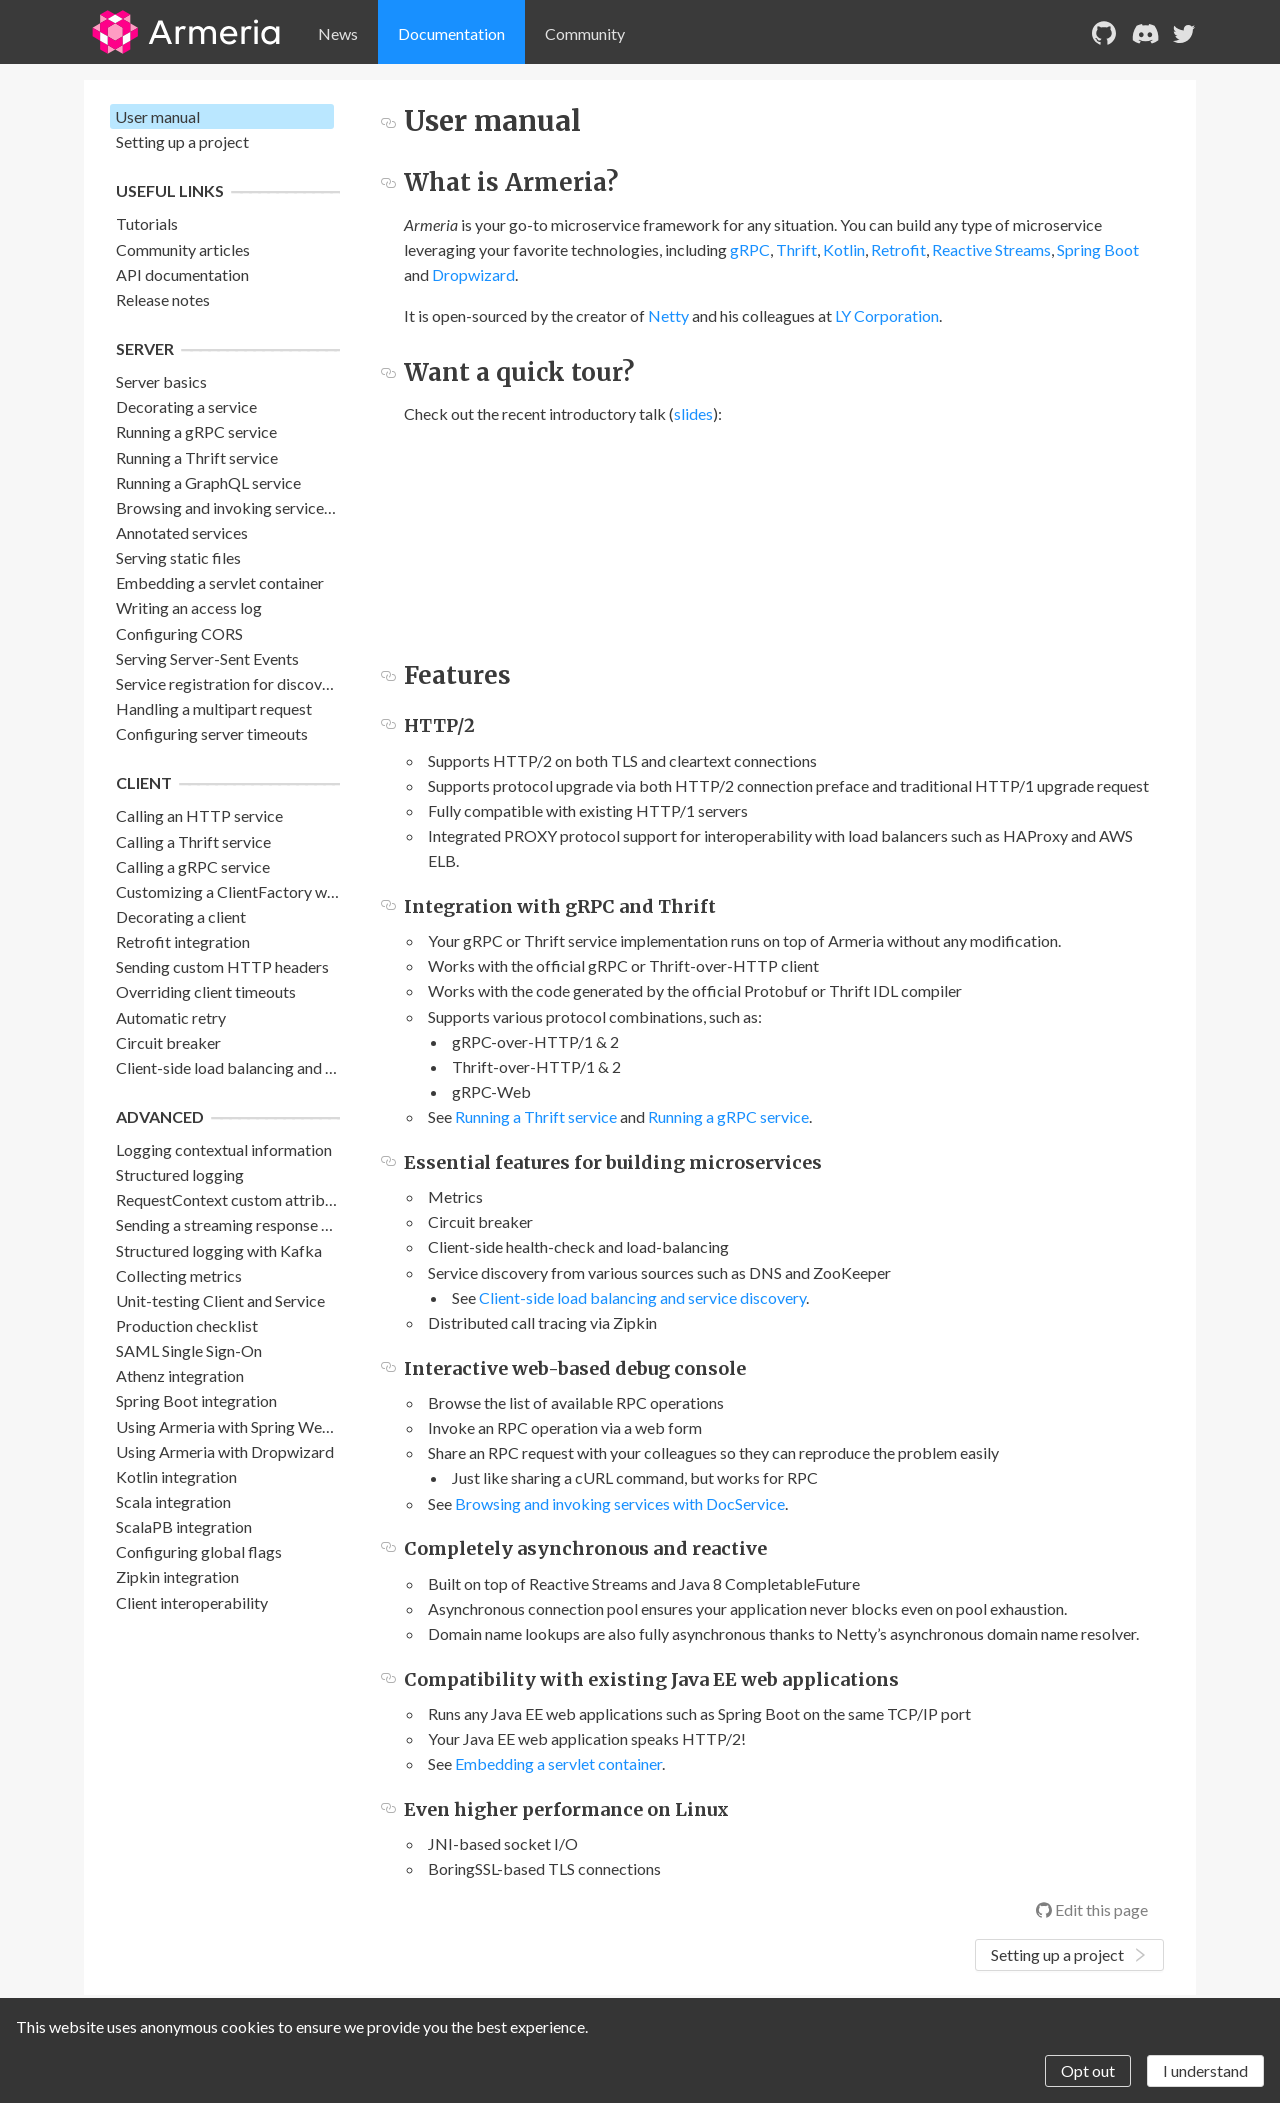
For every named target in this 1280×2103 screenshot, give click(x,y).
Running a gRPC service (196, 431)
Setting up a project (182, 141)
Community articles (183, 249)
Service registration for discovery (230, 683)
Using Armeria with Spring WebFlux (238, 1426)
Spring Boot (1098, 249)
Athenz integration (180, 1375)
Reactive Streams (991, 249)
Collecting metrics (179, 1275)
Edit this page (1092, 1909)
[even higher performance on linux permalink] (388, 1809)
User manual (157, 116)
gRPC (750, 249)
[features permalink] (388, 675)
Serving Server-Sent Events (207, 658)
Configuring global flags (199, 1551)
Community (585, 33)
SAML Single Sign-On (189, 1350)
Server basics (161, 381)
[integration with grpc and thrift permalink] (388, 906)
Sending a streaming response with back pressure (283, 1224)
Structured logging (180, 1174)
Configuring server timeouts (212, 733)
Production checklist (187, 1325)
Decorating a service (186, 406)
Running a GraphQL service (208, 482)
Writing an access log (189, 607)
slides (693, 413)
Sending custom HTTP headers (222, 966)
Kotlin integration (176, 1476)
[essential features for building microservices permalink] (388, 1162)
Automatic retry (171, 1017)
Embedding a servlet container (220, 582)
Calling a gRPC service (193, 866)
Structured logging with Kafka (219, 1250)
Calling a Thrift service (193, 841)
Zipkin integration (177, 1576)
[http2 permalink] (388, 725)
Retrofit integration (183, 941)
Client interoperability (192, 1602)
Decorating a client (181, 916)
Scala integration (173, 1501)
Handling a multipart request (214, 708)
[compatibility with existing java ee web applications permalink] (388, 1679)
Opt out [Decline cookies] (1088, 2070)
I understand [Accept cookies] (1205, 2070)
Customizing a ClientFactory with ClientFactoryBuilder (304, 891)
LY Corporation (887, 315)
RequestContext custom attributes (235, 1199)
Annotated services (182, 532)
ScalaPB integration (184, 1526)
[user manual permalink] (388, 121)
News (338, 33)
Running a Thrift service (197, 457)
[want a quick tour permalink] (388, 372)
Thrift (796, 249)
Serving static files (178, 557)
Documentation (451, 33)
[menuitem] (338, 34)
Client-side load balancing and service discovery (280, 1067)
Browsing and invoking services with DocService (281, 507)
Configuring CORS (179, 633)
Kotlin (844, 249)
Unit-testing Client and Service (220, 1300)
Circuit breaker (168, 1042)
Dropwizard (473, 274)
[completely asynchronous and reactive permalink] (388, 1548)
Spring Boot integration (196, 1400)
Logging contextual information (224, 1149)
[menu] (687, 34)
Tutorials (147, 223)
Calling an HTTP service (199, 815)
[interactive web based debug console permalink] (388, 1368)
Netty (668, 315)
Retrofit (898, 249)
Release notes (163, 299)
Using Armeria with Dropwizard (225, 1451)
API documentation (182, 274)
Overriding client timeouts (206, 991)
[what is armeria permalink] (388, 182)
